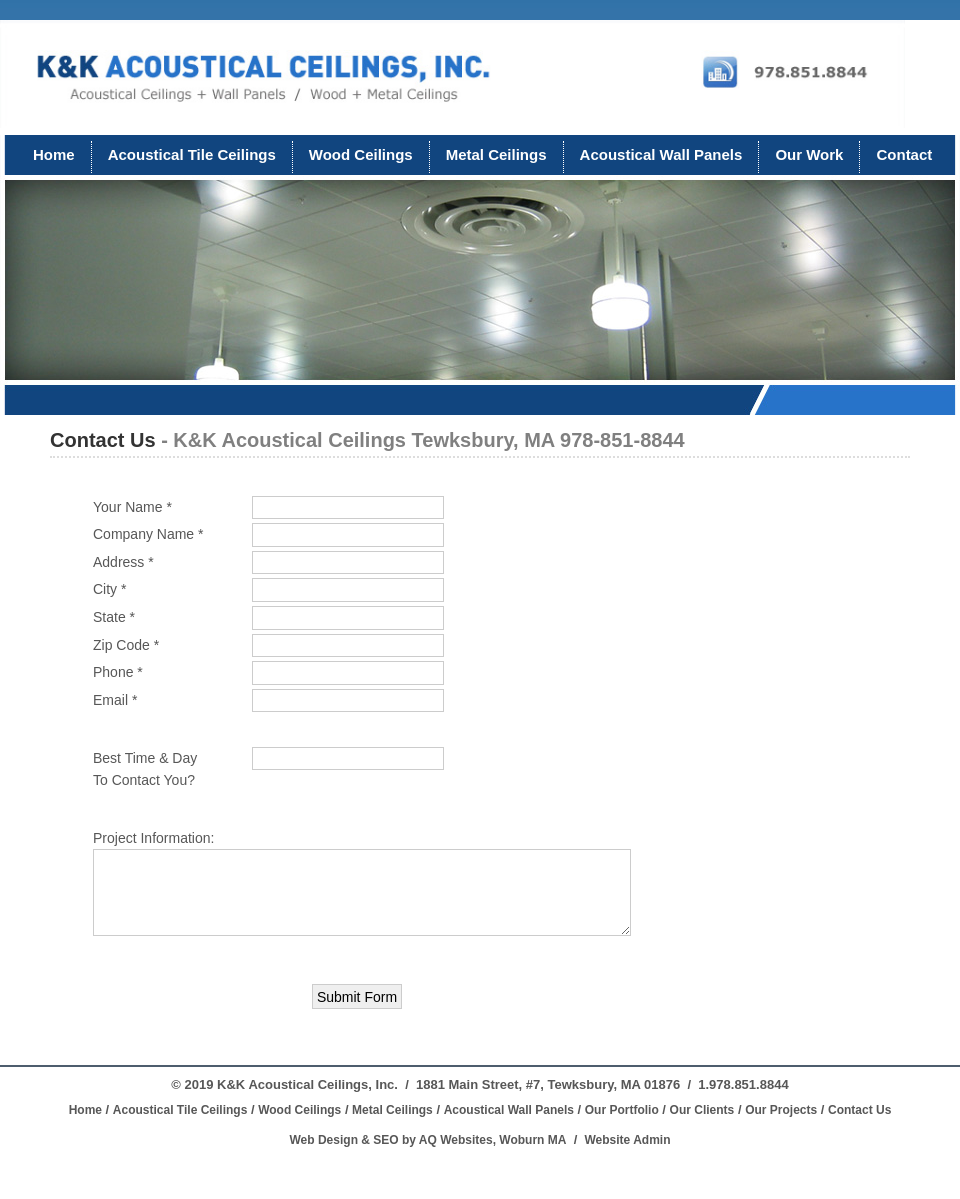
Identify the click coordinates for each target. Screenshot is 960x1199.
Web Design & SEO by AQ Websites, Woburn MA (428, 1140)
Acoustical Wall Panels (661, 154)
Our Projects (781, 1110)
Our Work (809, 154)
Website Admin (627, 1140)
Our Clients (702, 1110)
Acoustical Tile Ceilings (192, 154)
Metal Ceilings (496, 154)
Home (54, 154)
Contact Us (859, 1110)
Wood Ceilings (361, 154)
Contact (904, 154)
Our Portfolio (622, 1110)
